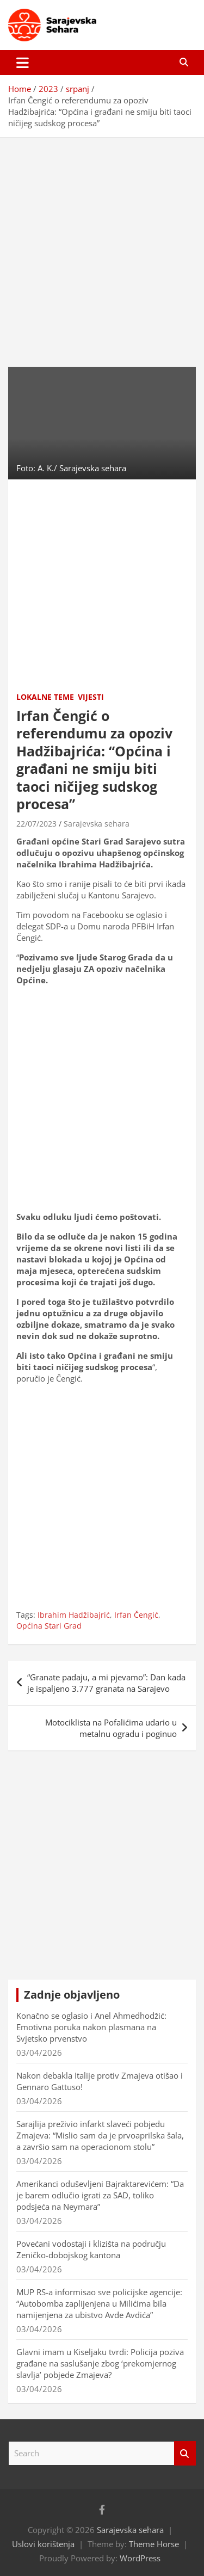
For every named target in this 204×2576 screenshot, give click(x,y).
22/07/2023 (36, 823)
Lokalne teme (45, 697)
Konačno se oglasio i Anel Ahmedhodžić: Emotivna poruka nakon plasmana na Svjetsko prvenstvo (91, 2027)
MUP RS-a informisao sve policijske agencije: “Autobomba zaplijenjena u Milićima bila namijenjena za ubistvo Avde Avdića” (99, 2303)
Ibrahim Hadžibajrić (74, 1615)
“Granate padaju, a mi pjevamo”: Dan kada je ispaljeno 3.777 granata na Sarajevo (106, 1683)
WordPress (140, 2558)
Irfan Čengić (136, 1615)
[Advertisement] (102, 244)
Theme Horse (154, 2543)
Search (185, 2453)
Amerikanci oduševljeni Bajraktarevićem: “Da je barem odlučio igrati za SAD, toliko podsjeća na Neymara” (100, 2195)
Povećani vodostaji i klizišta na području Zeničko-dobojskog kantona (91, 2249)
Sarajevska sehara (96, 823)
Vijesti (91, 697)
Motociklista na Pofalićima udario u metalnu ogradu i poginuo (111, 1728)
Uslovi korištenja (43, 2543)
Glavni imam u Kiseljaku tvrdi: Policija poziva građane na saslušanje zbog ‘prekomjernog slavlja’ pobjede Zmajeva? (100, 2363)
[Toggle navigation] (22, 62)
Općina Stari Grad (49, 1625)
